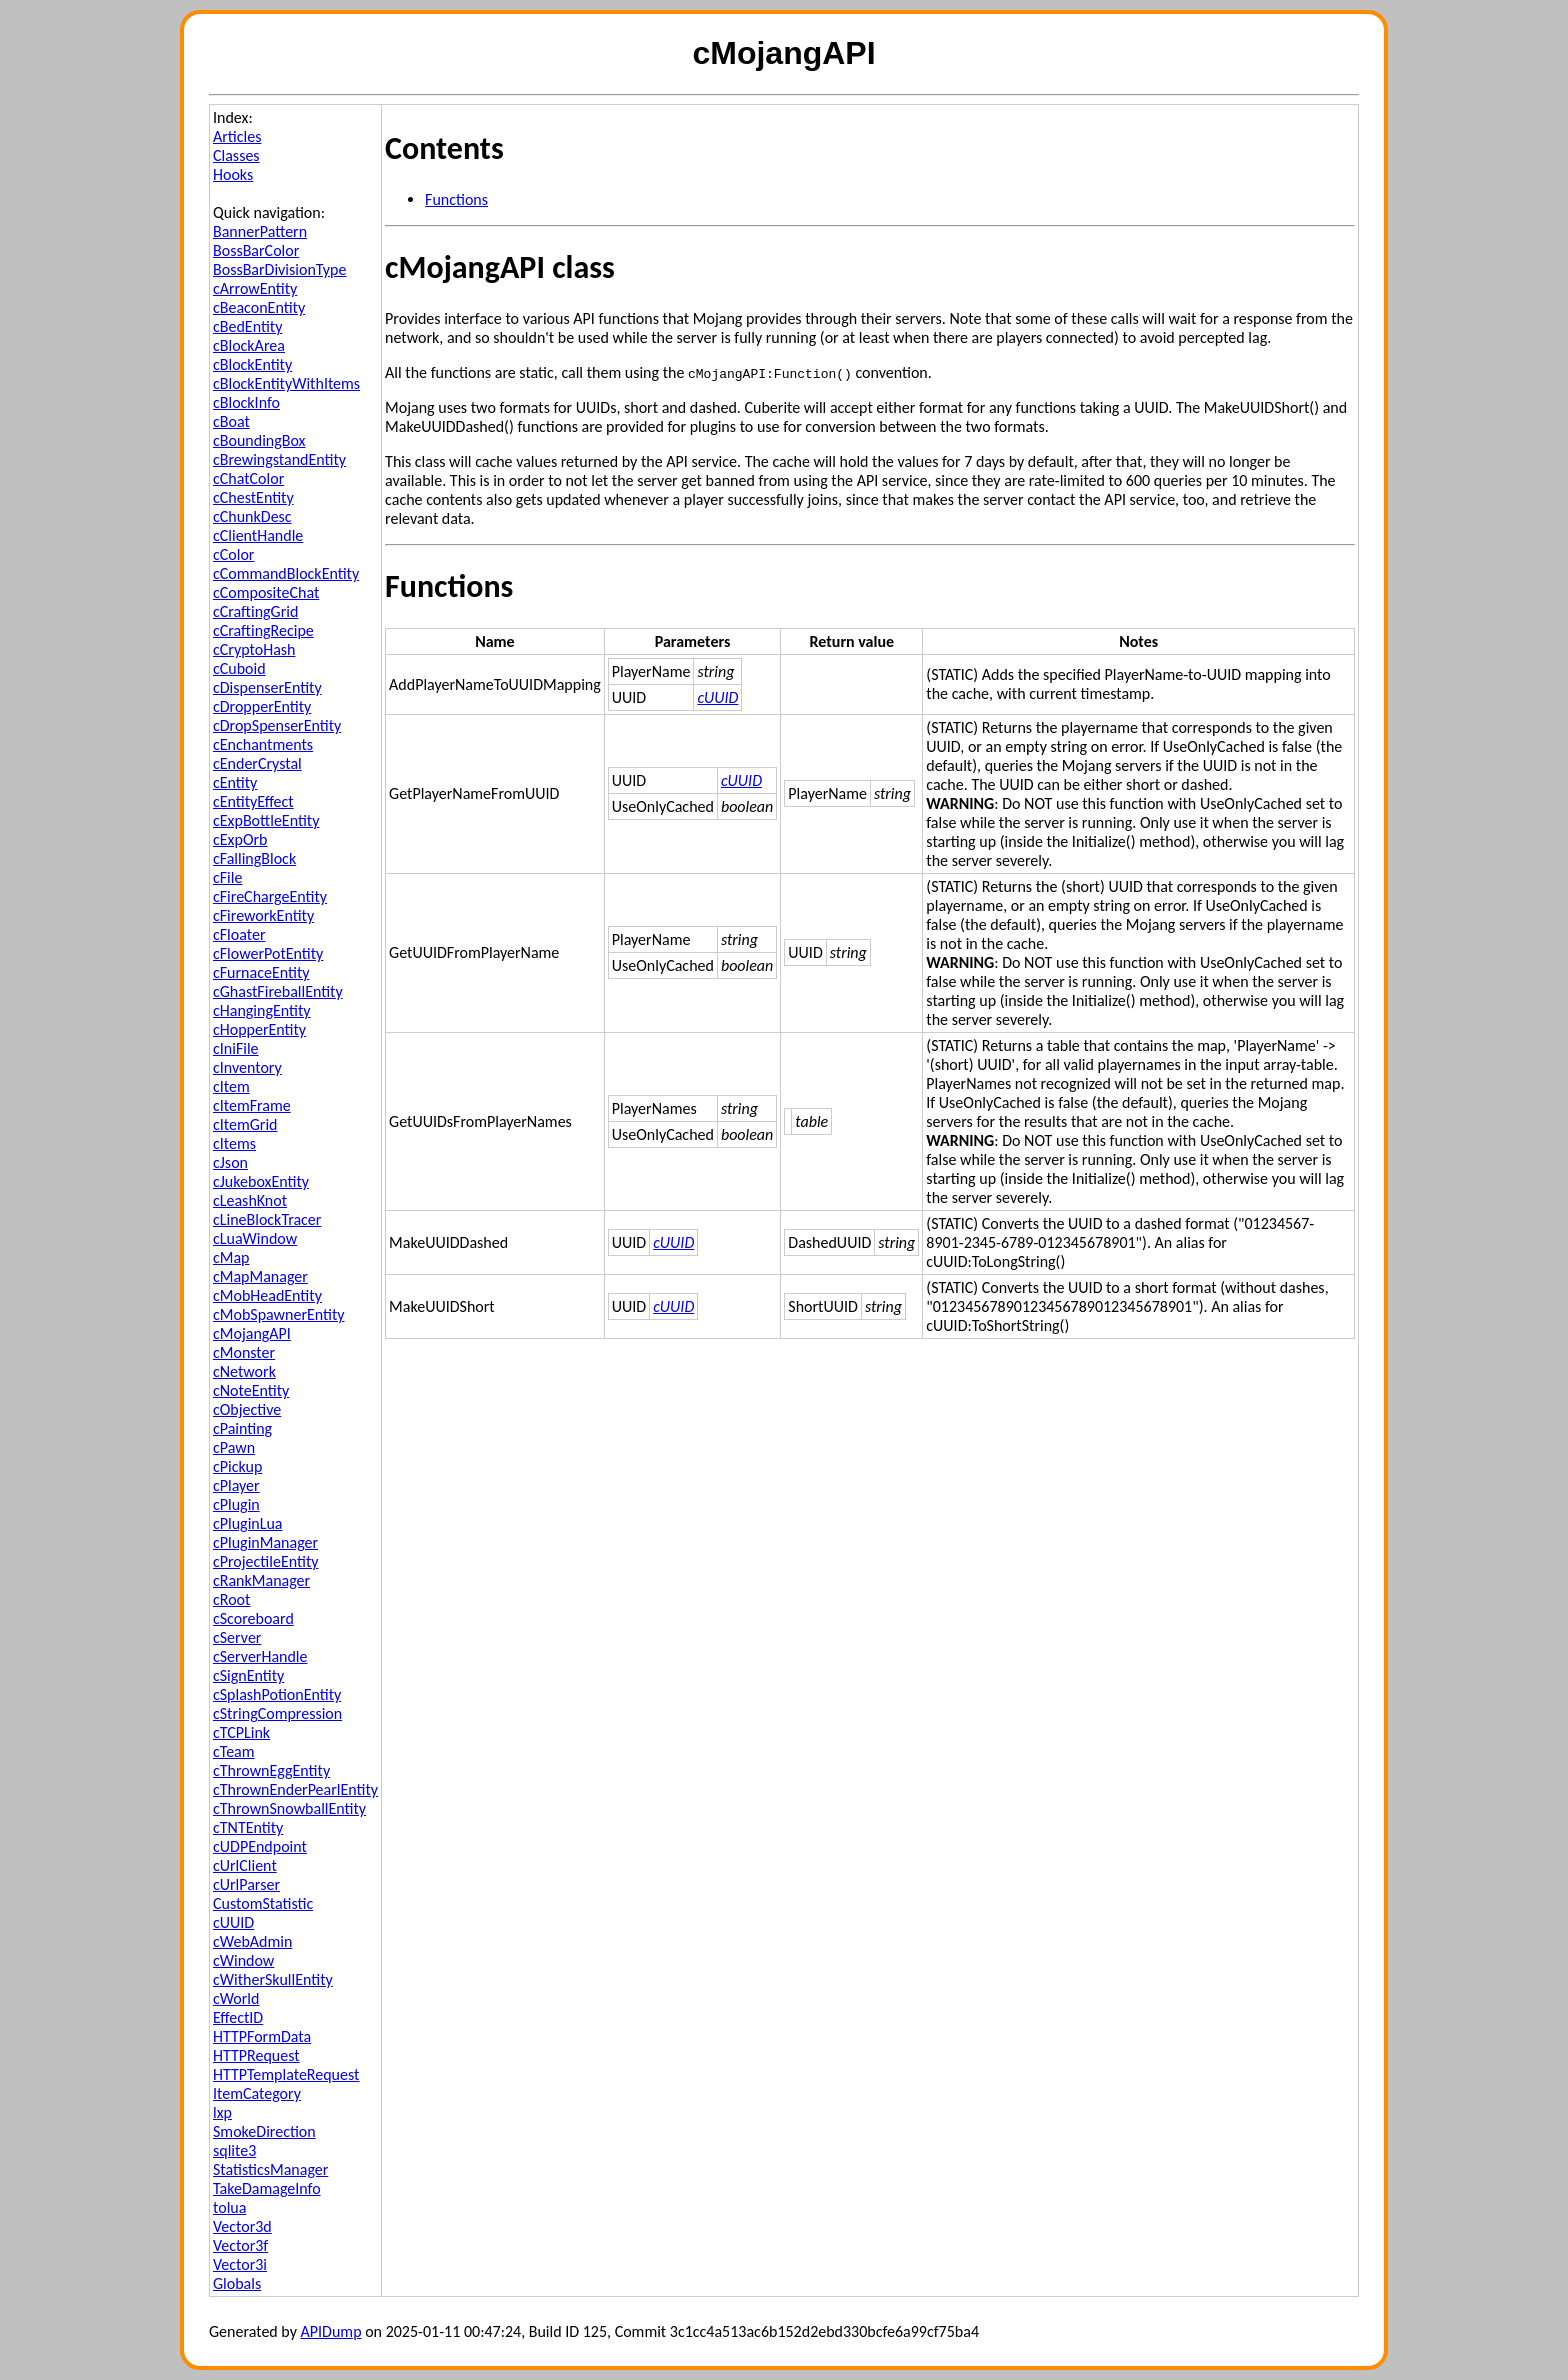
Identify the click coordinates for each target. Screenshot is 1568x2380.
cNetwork (244, 1371)
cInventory (247, 1067)
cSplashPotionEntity (277, 1694)
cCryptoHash (254, 649)
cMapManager (260, 1276)
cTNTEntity (248, 1827)
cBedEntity (247, 326)
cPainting (242, 1428)
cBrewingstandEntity (279, 459)
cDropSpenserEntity (277, 725)
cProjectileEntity (265, 1561)
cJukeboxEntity (261, 1181)
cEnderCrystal (257, 763)
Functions (456, 199)
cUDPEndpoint (260, 1846)
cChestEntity (253, 497)
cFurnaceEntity (261, 972)
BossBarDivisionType (279, 269)
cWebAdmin (252, 1941)
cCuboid (239, 668)
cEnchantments (263, 744)
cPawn (234, 1447)
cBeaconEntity (259, 307)
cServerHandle (260, 1656)
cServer (237, 1637)
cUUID (233, 1922)
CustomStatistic (263, 1903)
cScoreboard (253, 1618)
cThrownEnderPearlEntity (295, 1789)
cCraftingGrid (255, 611)
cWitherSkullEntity (273, 1979)
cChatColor (248, 478)
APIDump (331, 2331)
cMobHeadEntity (267, 1295)
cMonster (244, 1352)
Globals (237, 2283)
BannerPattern (260, 231)
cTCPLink (241, 1732)
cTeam (234, 1751)
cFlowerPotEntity (268, 953)
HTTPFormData (262, 2036)
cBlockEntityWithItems (286, 383)
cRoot (231, 1599)
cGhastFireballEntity (278, 991)
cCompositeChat (266, 592)
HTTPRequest (256, 2055)
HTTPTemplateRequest (286, 2074)
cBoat (231, 421)
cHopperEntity (259, 1029)
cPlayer (236, 1485)
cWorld (236, 1998)
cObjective (247, 1409)
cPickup (237, 1466)
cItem (231, 1086)
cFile (227, 877)
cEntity (235, 782)
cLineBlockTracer (267, 1219)
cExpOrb (240, 839)
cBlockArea (249, 345)
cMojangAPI (252, 1333)
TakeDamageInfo (267, 2188)
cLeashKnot (250, 1200)
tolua (229, 2207)
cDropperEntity (262, 706)
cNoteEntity (251, 1390)
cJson (230, 1162)
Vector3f (240, 2245)
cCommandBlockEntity (286, 573)
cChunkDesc (252, 516)
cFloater (239, 934)
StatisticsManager (270, 2169)
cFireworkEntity (263, 915)
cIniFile (236, 1048)
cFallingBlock (254, 858)
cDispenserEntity (267, 687)
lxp (222, 2112)
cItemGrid (245, 1124)
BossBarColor (256, 250)
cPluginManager (265, 1542)
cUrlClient (245, 1865)
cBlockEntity (252, 364)
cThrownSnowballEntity (289, 1808)
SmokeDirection (264, 2131)
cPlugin (236, 1504)
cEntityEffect (253, 801)
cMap (231, 1257)
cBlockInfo (246, 402)
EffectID (238, 2017)
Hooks (233, 174)
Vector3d (242, 2226)
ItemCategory (257, 2093)
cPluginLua (248, 1523)
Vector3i (240, 2264)
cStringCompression (277, 1713)
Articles (237, 136)
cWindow (243, 1960)
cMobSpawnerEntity (279, 1314)
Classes (236, 155)
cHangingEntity (262, 1010)
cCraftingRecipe (263, 630)
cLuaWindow (255, 1238)
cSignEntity (248, 1675)
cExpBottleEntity (266, 820)
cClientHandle (258, 535)
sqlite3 (234, 2150)
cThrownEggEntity (271, 1770)
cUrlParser (246, 1884)
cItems (234, 1143)
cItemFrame (252, 1105)
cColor (233, 554)
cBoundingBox (259, 440)
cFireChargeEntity (270, 896)
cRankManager (261, 1580)
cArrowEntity (255, 288)
